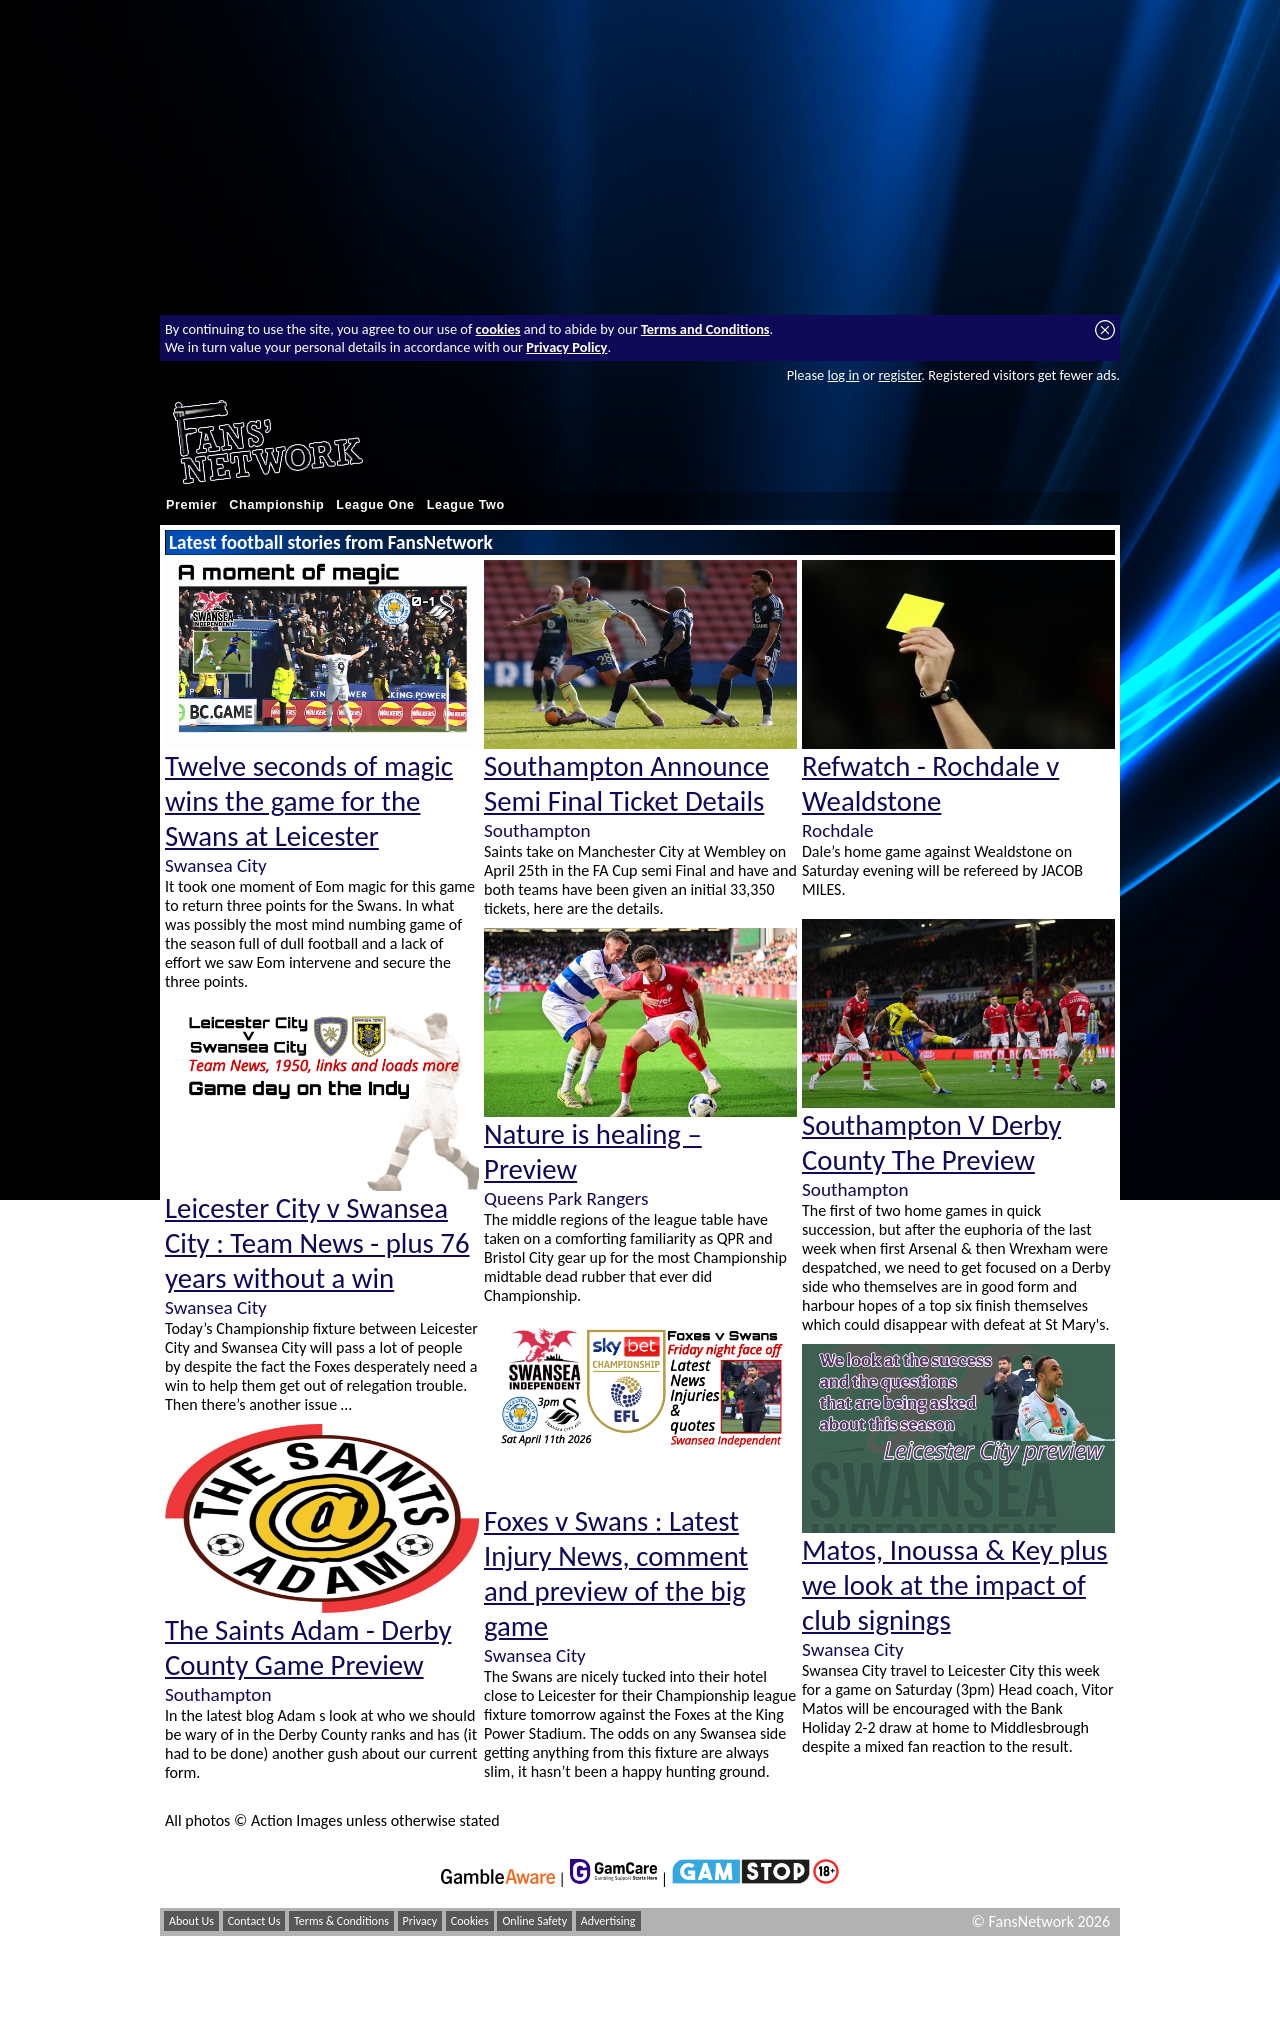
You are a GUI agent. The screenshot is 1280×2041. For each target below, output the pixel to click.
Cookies (470, 1921)
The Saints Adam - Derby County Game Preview (308, 1648)
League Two (466, 505)
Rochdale (838, 830)
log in (843, 375)
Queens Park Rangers (566, 1198)
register (899, 375)
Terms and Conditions (705, 329)
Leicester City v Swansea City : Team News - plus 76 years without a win (317, 1243)
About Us (191, 1921)
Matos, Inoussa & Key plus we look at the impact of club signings (955, 1585)
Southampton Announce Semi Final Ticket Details (626, 784)
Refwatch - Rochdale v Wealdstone (930, 784)
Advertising (608, 1921)
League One (375, 505)
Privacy (420, 1921)
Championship (276, 505)
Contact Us (254, 1921)
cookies (498, 329)
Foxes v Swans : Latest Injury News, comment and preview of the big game (616, 1574)
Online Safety (534, 1921)
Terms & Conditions (341, 1921)
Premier (191, 505)
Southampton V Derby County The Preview (931, 1143)
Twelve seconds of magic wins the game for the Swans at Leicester (309, 801)
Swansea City (216, 865)
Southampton (218, 1694)
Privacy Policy (566, 347)
